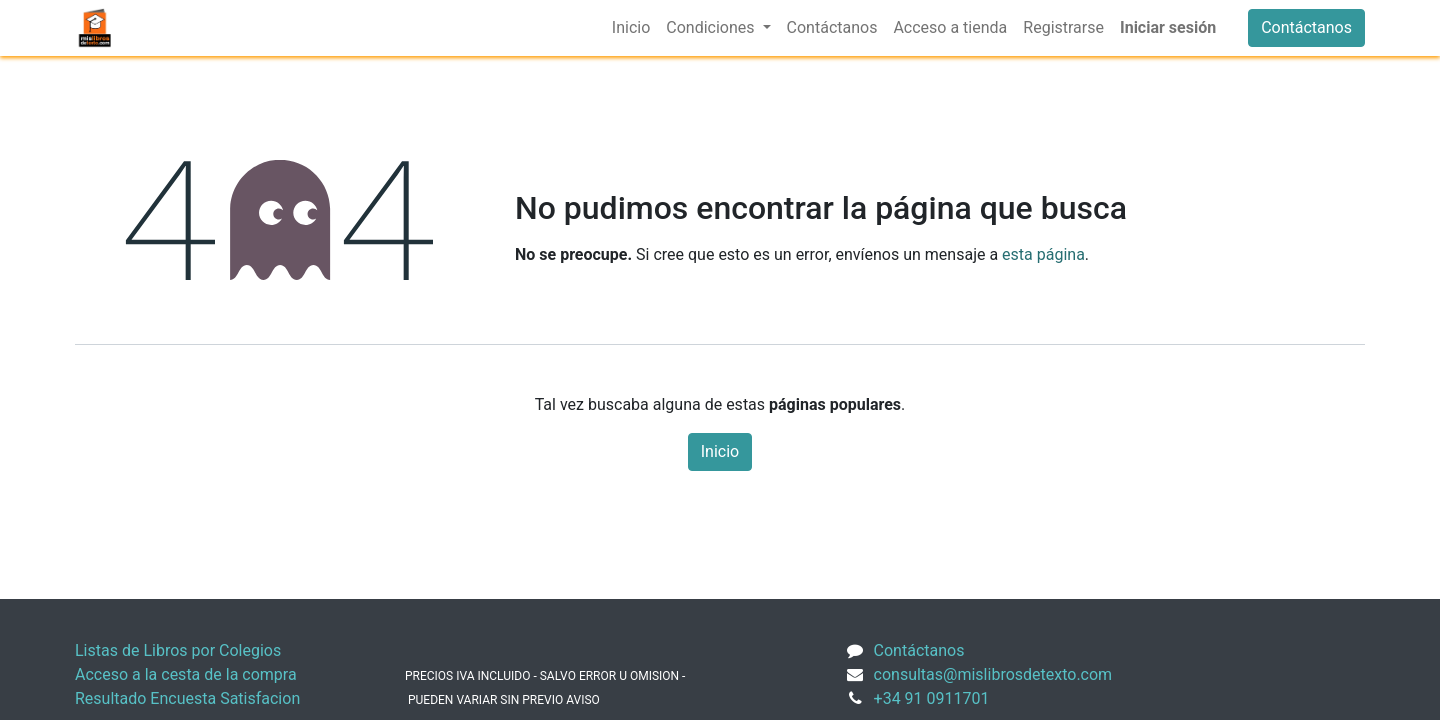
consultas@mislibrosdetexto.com (993, 674)
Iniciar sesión (1168, 27)
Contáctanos (1306, 27)
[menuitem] (631, 28)
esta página (1043, 254)
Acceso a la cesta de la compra (186, 674)
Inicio (720, 451)
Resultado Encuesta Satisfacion (187, 698)
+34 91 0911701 (932, 698)
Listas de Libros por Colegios (178, 650)
